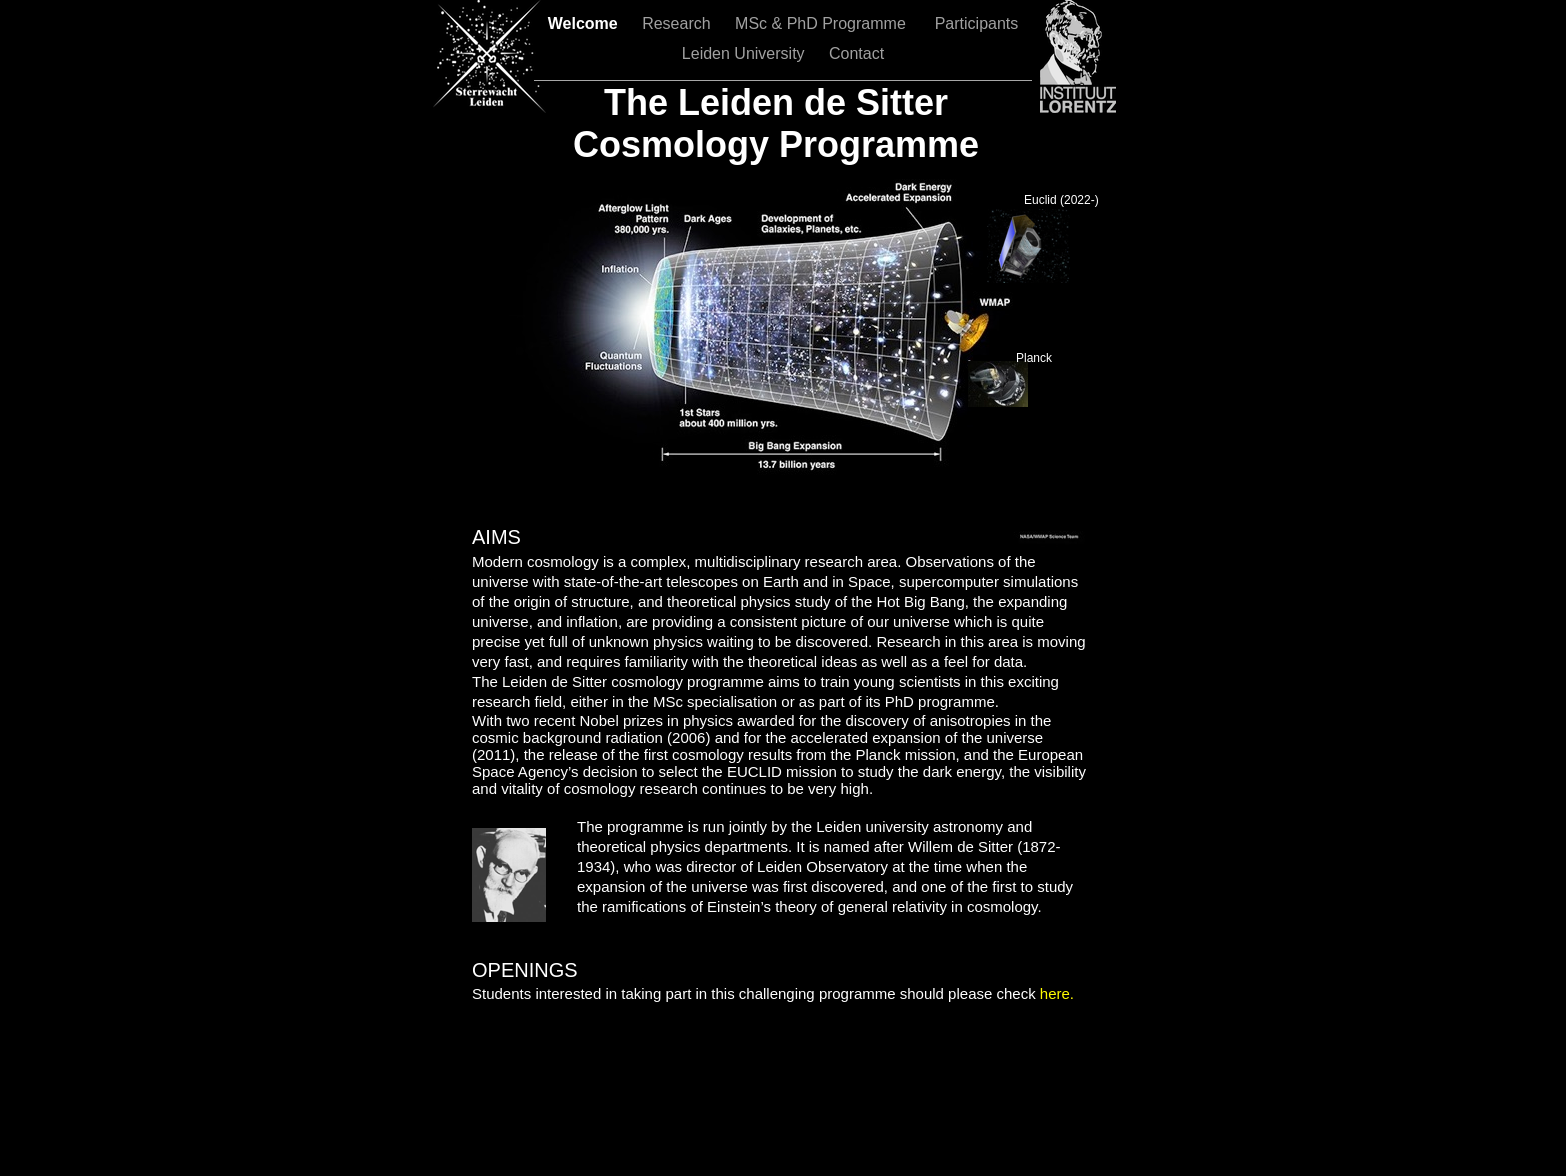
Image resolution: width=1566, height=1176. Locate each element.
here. (1055, 993)
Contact (856, 53)
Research (678, 23)
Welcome (585, 23)
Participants (977, 23)
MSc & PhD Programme (825, 23)
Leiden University (745, 53)
